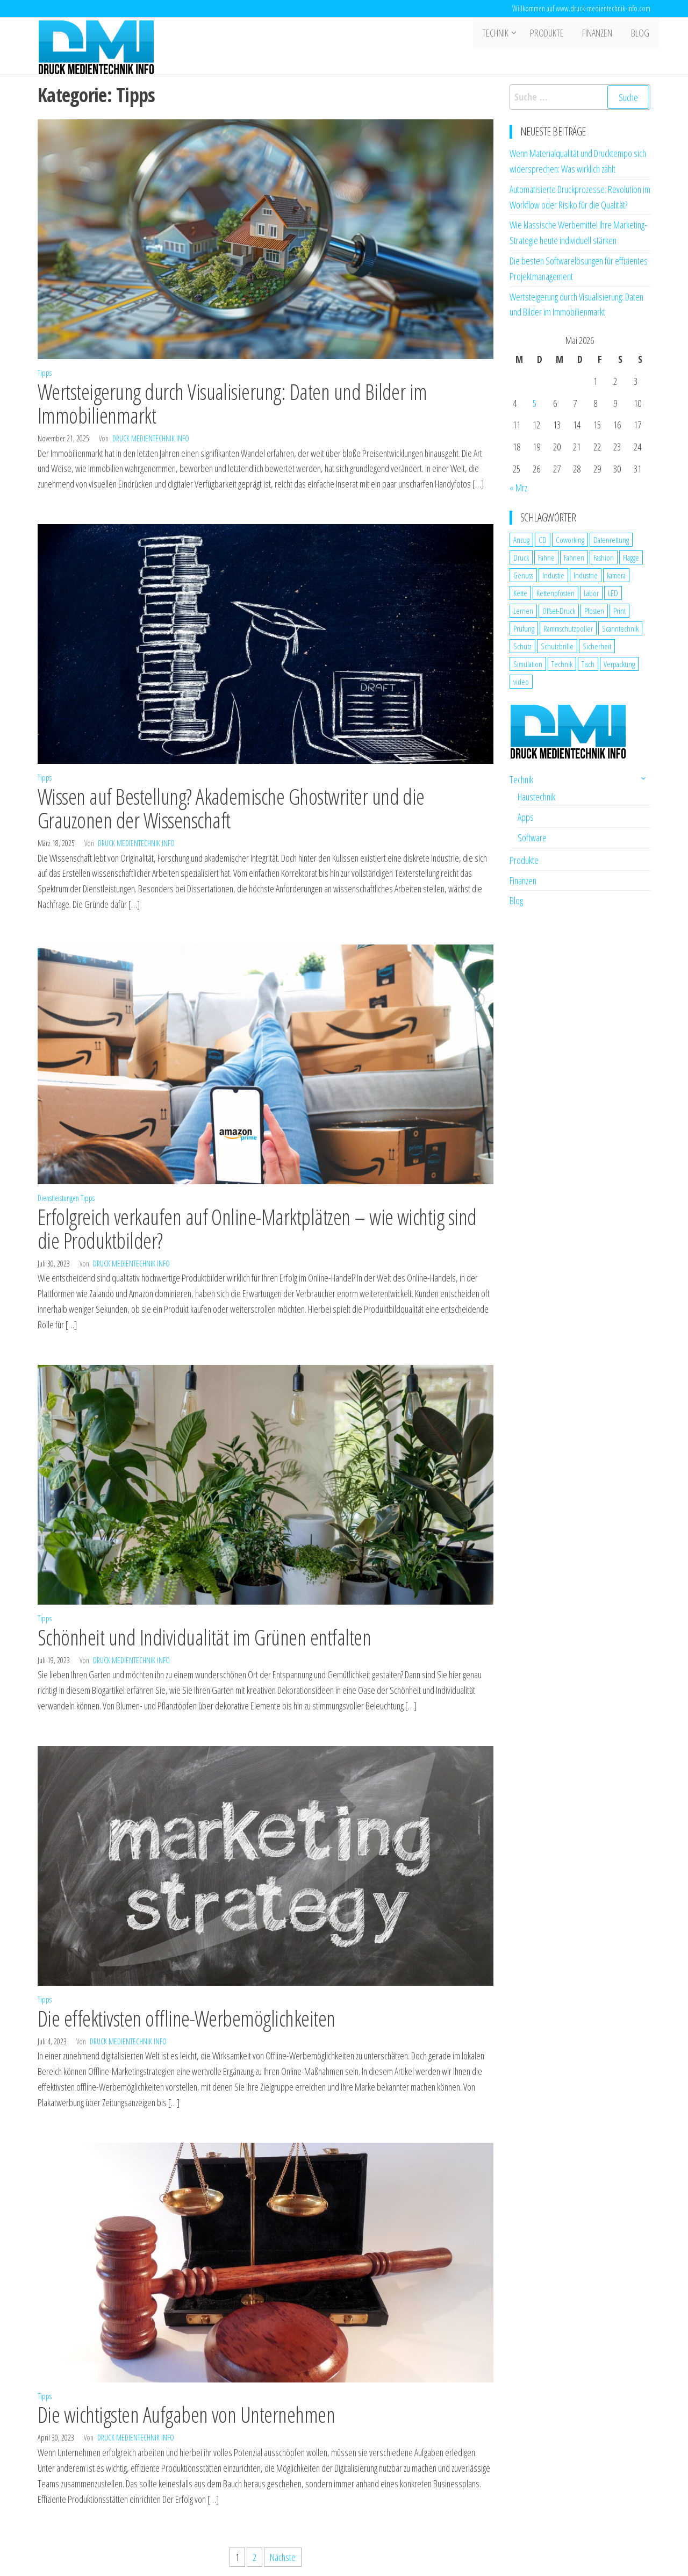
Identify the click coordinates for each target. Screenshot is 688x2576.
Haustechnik (536, 796)
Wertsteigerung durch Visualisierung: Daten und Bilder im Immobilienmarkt (232, 403)
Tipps (45, 373)
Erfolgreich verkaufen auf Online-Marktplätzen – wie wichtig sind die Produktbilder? (257, 1228)
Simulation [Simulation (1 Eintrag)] (527, 664)
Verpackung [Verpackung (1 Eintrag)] (619, 664)
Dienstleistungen (58, 1198)
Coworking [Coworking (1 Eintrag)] (570, 539)
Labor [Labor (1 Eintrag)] (591, 593)
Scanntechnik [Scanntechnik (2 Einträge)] (620, 628)
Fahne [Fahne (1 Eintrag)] (546, 557)
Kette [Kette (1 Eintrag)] (520, 593)
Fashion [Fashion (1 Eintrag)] (603, 557)
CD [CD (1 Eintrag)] (543, 539)
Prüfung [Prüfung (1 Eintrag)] (523, 628)
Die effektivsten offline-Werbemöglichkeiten (186, 2018)
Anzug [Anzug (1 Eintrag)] (521, 539)
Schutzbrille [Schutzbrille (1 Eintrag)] (557, 646)
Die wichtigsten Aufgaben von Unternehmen (186, 2414)
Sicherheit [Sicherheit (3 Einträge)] (597, 646)
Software (532, 837)
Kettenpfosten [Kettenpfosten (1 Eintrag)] (555, 593)
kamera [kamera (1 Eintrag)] (616, 575)
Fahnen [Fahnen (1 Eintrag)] (574, 557)
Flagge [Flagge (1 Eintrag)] (631, 557)
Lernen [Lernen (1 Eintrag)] (523, 610)
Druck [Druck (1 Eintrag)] (521, 557)
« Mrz (518, 487)
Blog (641, 33)
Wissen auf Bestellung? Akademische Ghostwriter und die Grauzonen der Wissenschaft (231, 808)
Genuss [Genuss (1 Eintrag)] (523, 575)
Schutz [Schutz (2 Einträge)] (522, 646)
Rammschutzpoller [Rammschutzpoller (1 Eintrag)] (568, 628)
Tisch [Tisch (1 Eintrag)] (588, 664)
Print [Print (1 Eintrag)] (619, 610)
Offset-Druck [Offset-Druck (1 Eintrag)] (558, 610)
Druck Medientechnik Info (150, 438)
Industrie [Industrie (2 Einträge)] (586, 575)
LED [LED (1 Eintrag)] (613, 593)
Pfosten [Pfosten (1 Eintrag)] (594, 610)
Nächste (283, 2557)
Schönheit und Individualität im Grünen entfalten (204, 1637)
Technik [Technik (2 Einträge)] (561, 664)
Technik (501, 33)
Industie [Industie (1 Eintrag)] (553, 575)
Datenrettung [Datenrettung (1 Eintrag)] (611, 539)
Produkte (553, 33)
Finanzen (601, 33)
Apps (526, 817)
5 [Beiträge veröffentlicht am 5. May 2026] (534, 403)
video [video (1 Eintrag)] (521, 681)
